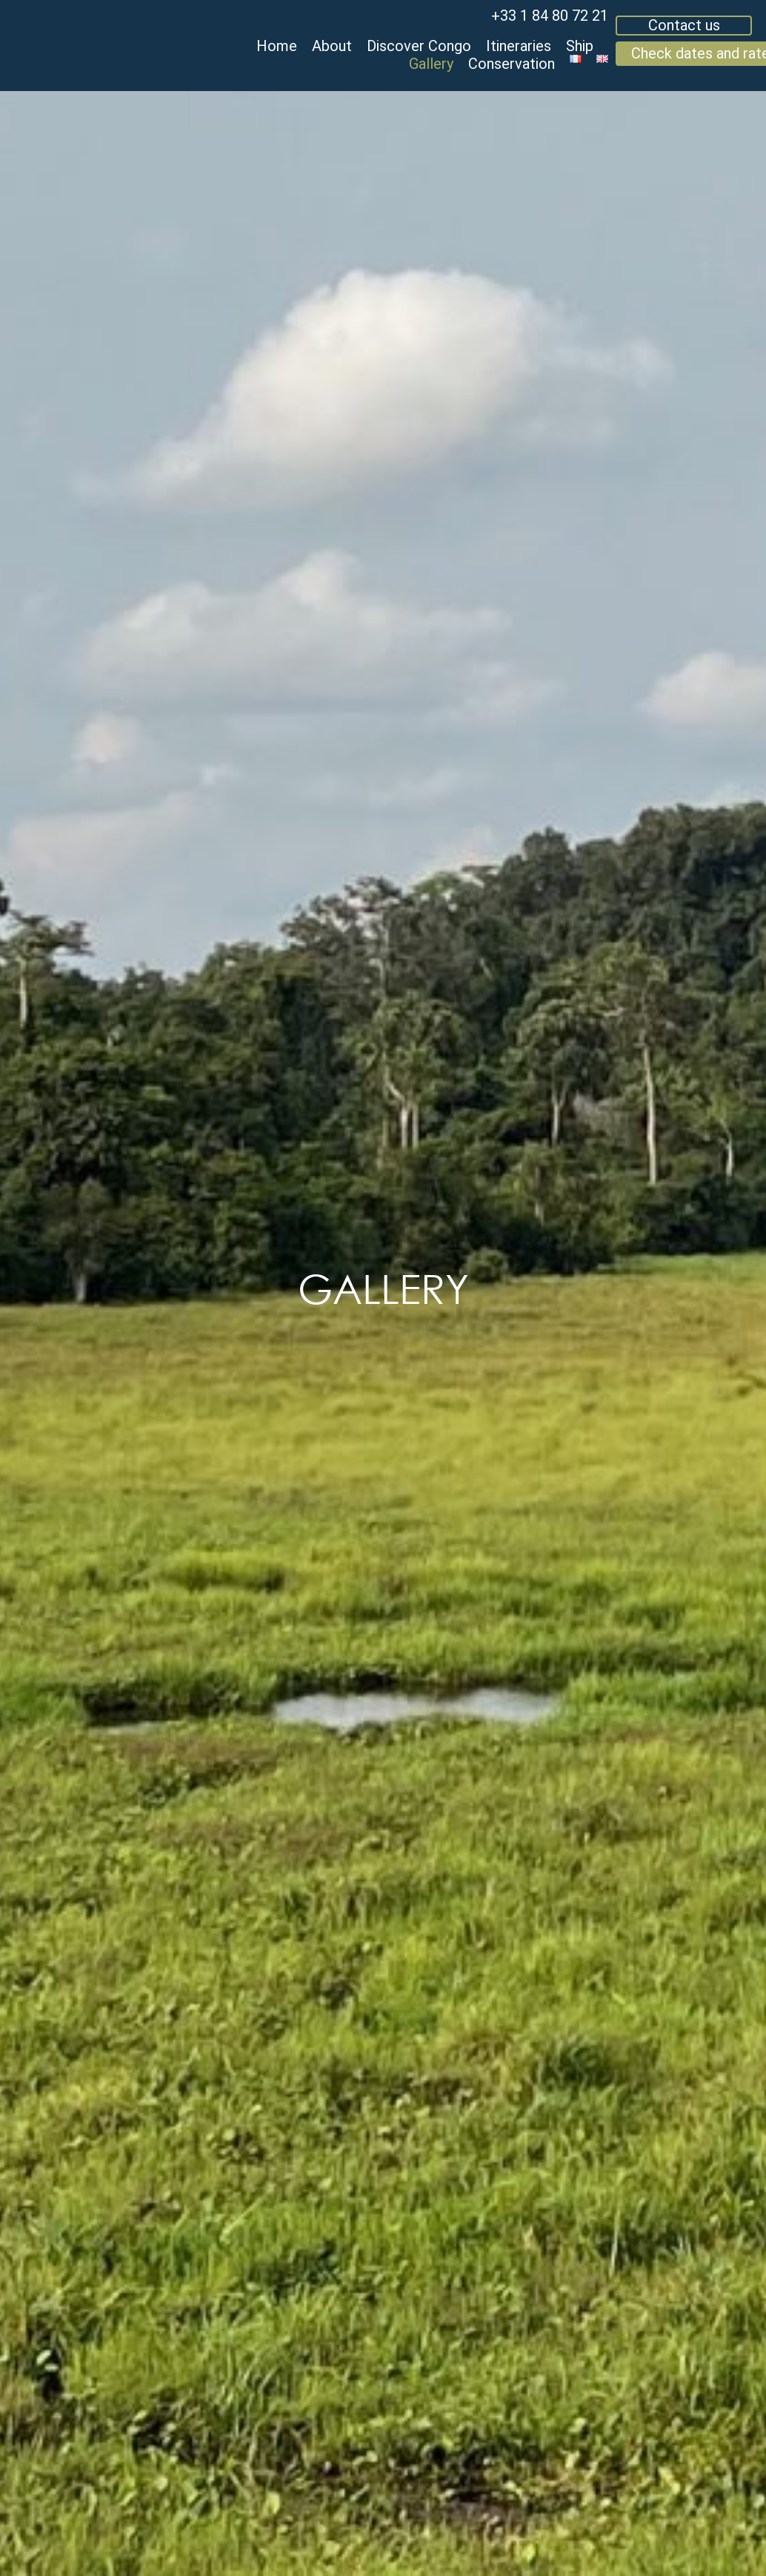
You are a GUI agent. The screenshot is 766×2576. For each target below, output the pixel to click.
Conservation (511, 64)
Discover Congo (419, 46)
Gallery (431, 64)
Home (276, 46)
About (332, 46)
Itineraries (518, 46)
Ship (579, 46)
